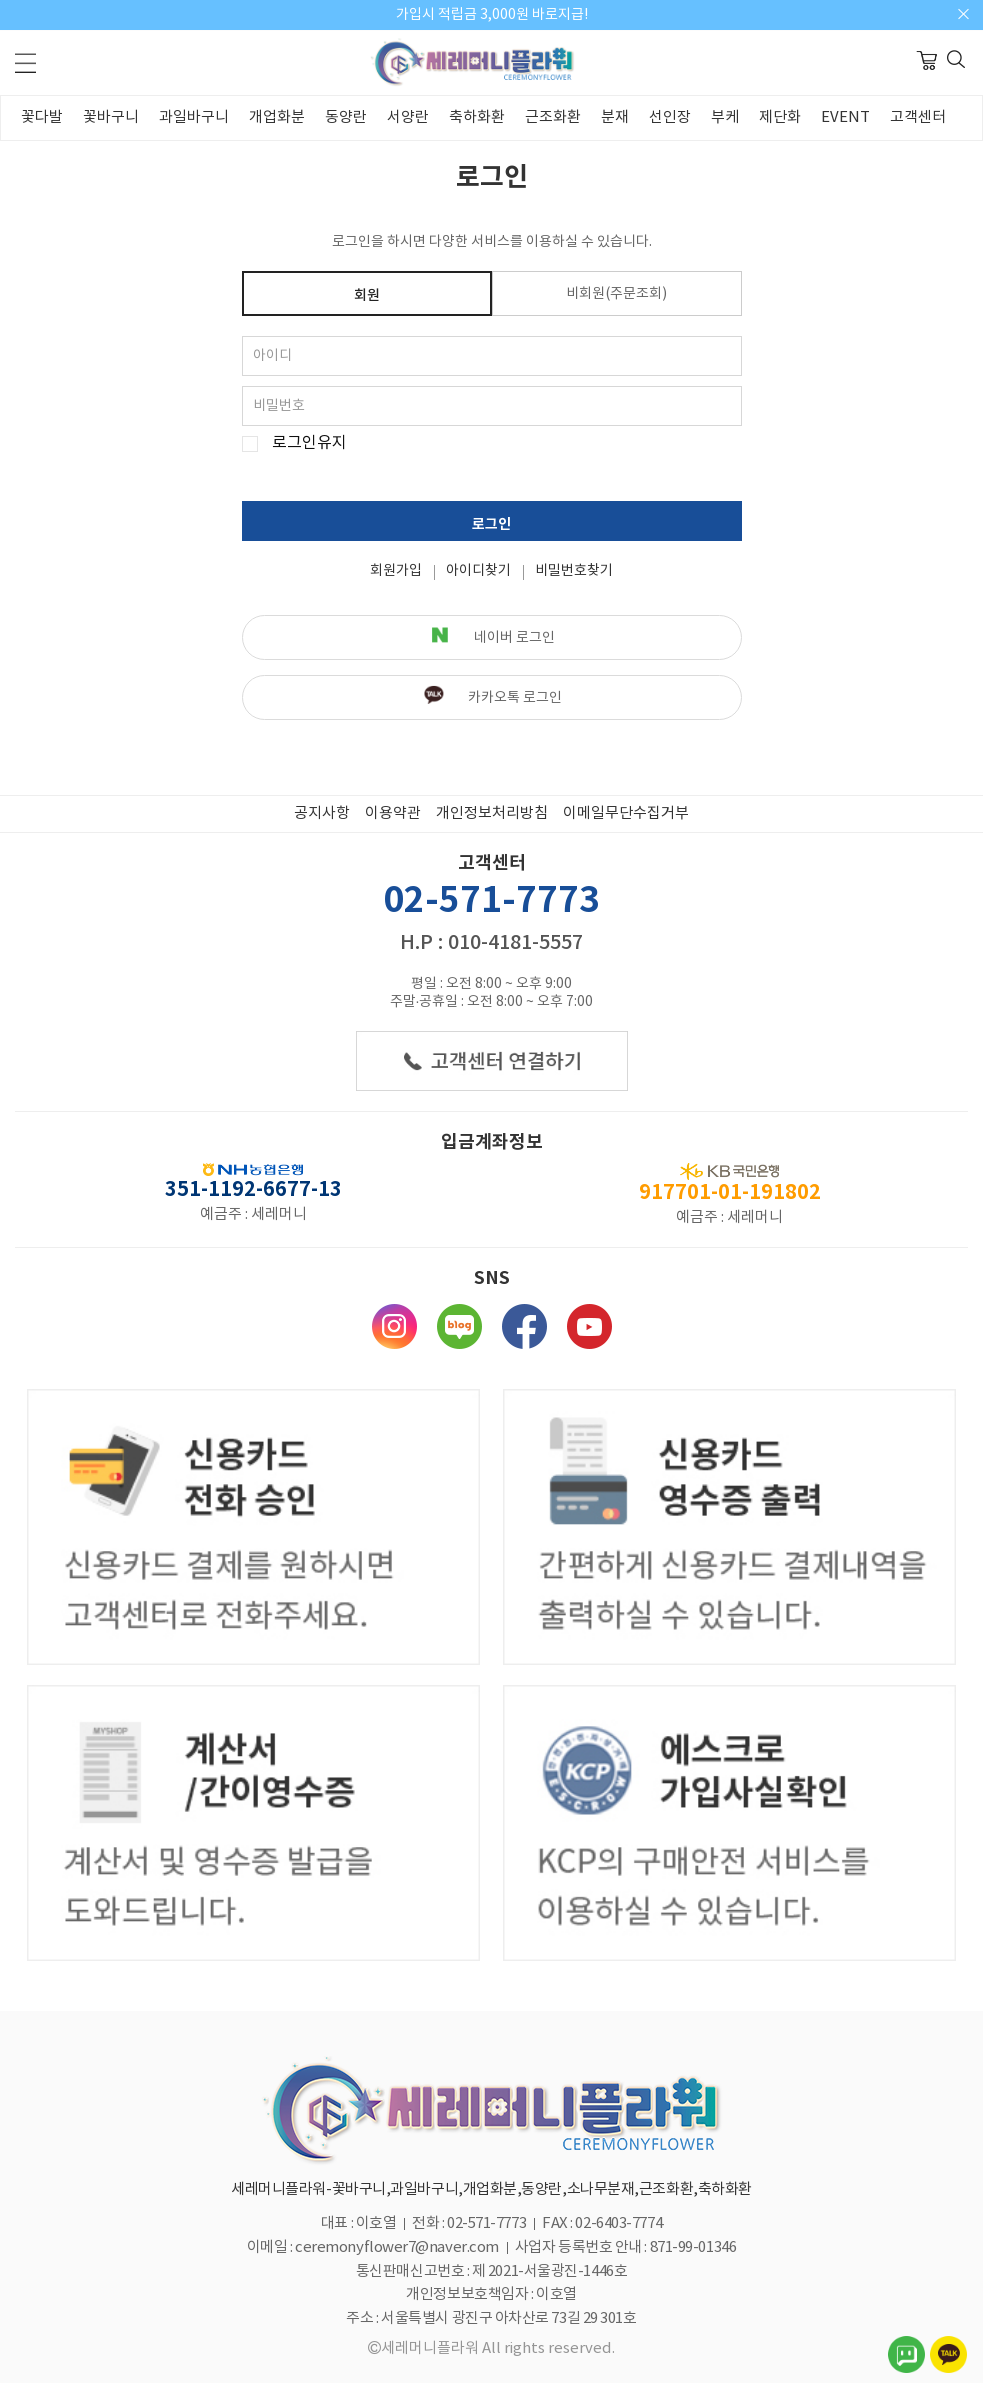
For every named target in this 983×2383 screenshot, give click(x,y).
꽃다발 (42, 117)
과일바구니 (194, 117)
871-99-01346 (693, 2247)
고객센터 (918, 117)
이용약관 (393, 813)
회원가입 (396, 571)
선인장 (670, 117)
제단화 (780, 117)
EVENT (845, 117)
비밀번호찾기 (574, 571)
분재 (615, 117)
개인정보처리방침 (492, 813)
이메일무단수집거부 (626, 813)
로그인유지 (309, 443)
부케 (725, 117)
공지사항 (322, 813)
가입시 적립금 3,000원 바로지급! (492, 15)
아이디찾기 (478, 571)
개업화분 (277, 117)
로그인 (491, 524)
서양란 (408, 117)
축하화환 (477, 117)
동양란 (346, 117)
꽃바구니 (111, 117)
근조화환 (553, 117)
